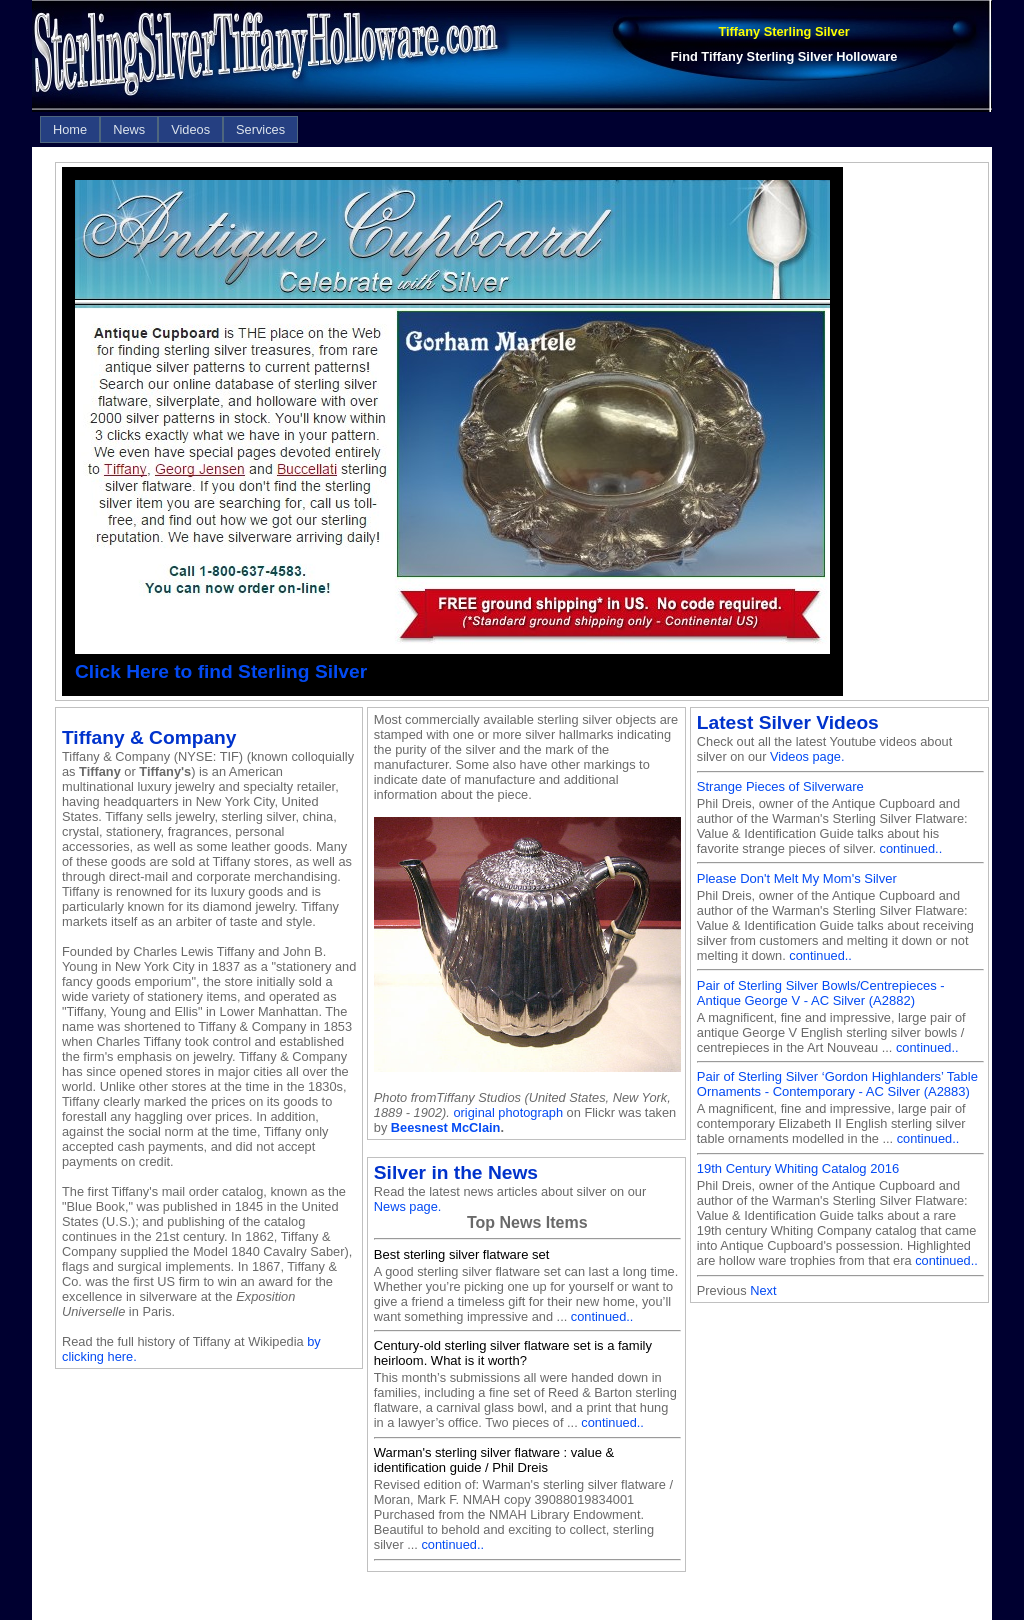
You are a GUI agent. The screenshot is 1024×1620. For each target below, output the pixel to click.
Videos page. (807, 756)
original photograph (508, 1112)
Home (70, 129)
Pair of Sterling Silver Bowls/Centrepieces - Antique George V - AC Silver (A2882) (821, 993)
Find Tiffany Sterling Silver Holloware (784, 56)
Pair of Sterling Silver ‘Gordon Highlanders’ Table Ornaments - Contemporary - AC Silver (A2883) (837, 1084)
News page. (408, 1206)
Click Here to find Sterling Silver (221, 671)
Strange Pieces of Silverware (780, 786)
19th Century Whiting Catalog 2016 (798, 1168)
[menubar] (169, 129)
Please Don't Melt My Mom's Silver (797, 878)
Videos (190, 129)
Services (260, 129)
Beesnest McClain (446, 1127)
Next (763, 1290)
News (129, 129)
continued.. (602, 1316)
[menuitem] (70, 129)
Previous (722, 1290)
